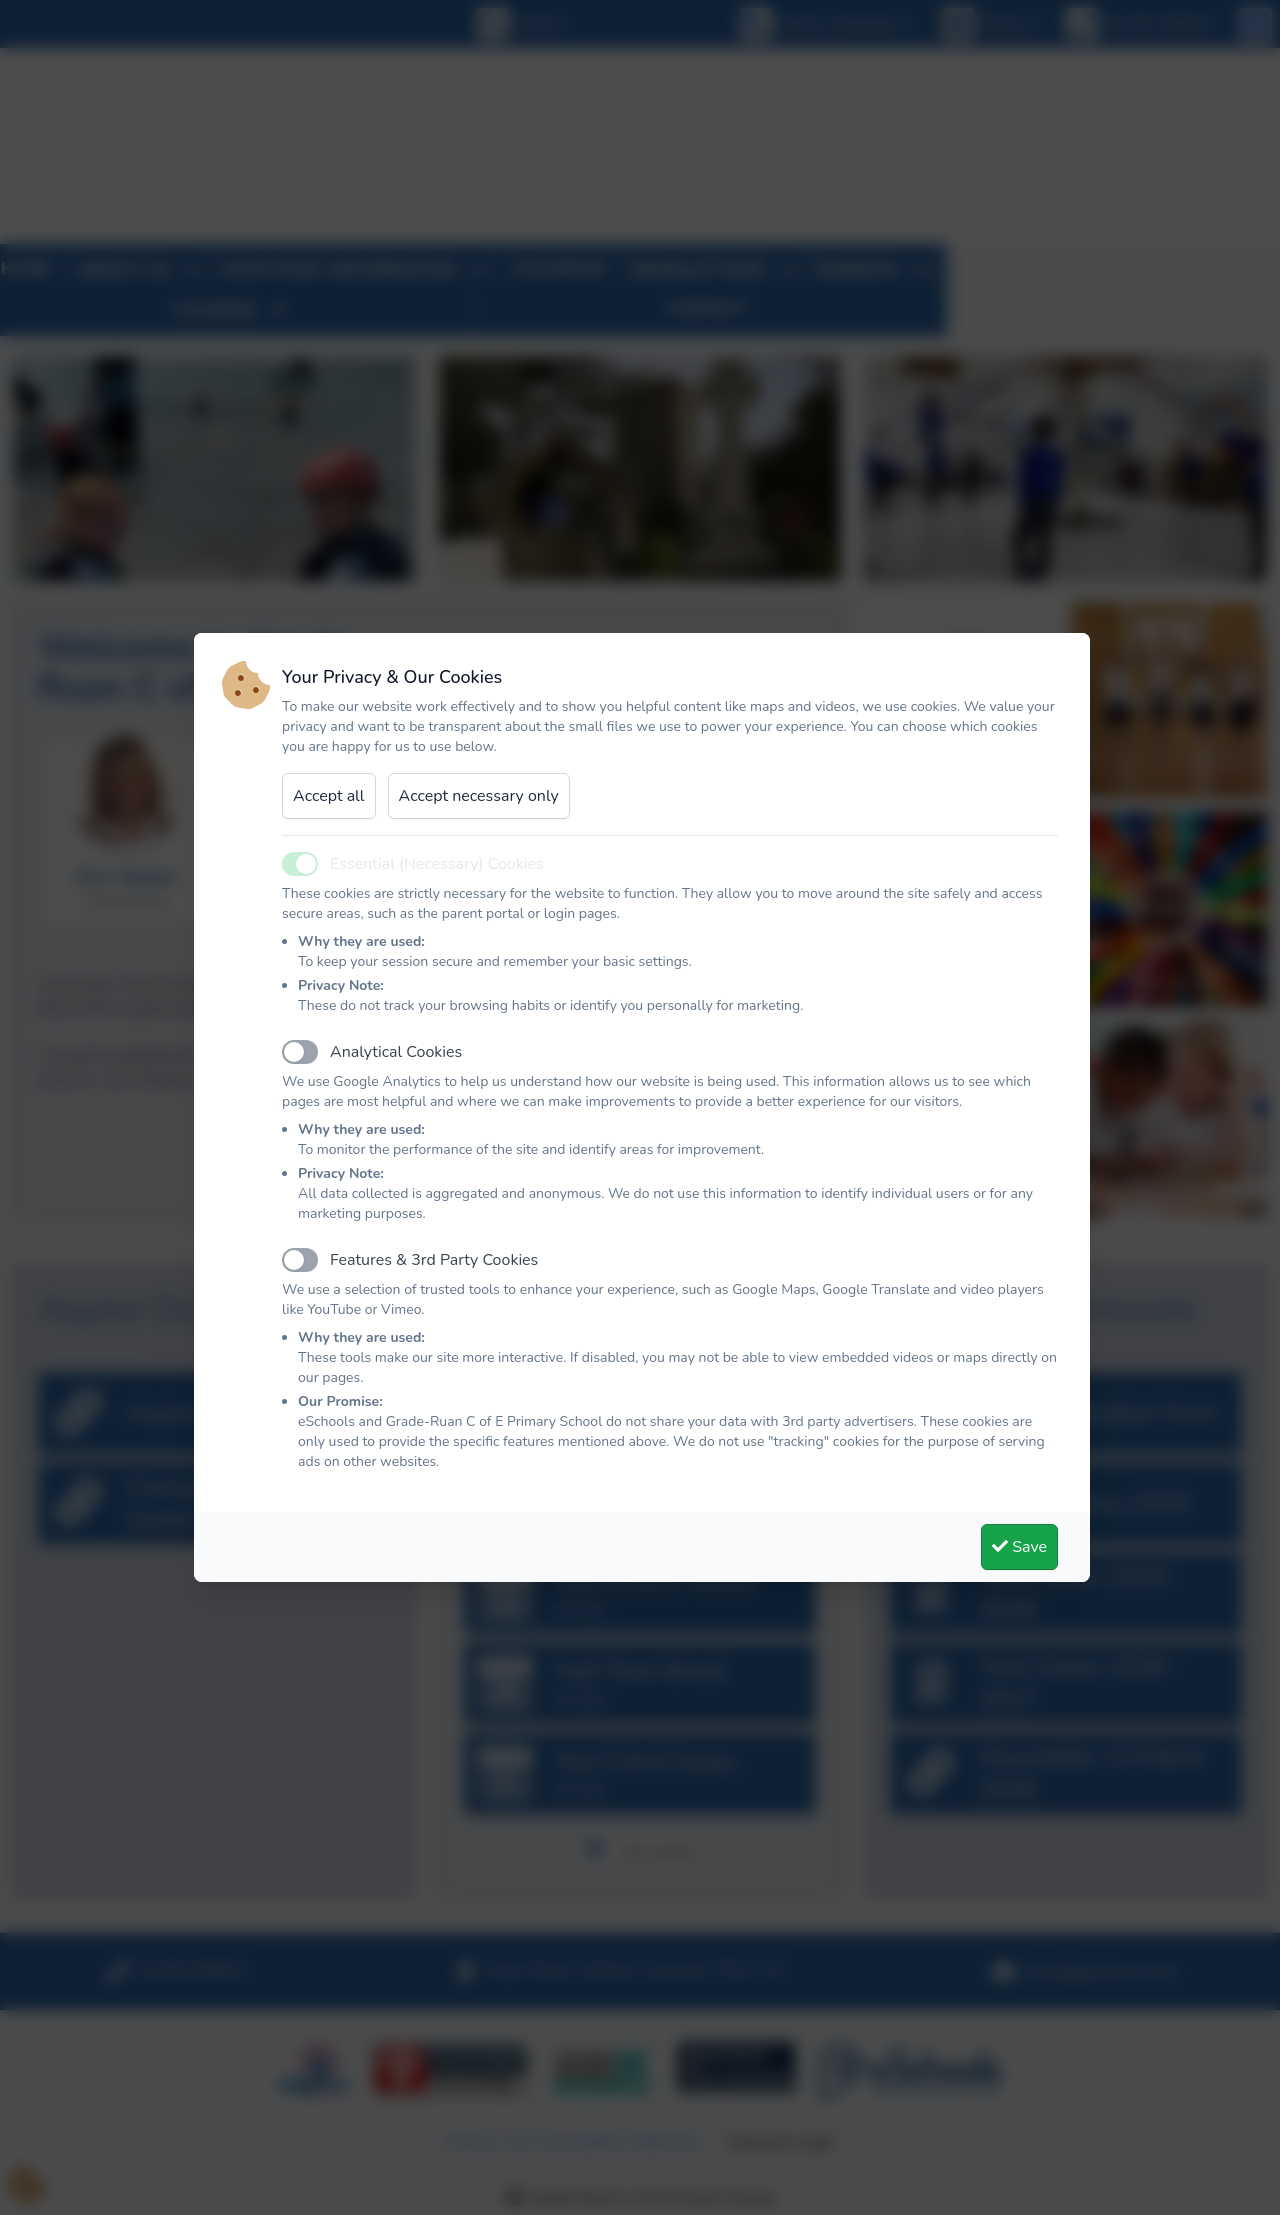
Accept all (329, 796)
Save (1019, 1547)
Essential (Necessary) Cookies (437, 864)
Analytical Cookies (396, 1052)
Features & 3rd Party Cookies (434, 1260)
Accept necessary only (479, 796)
